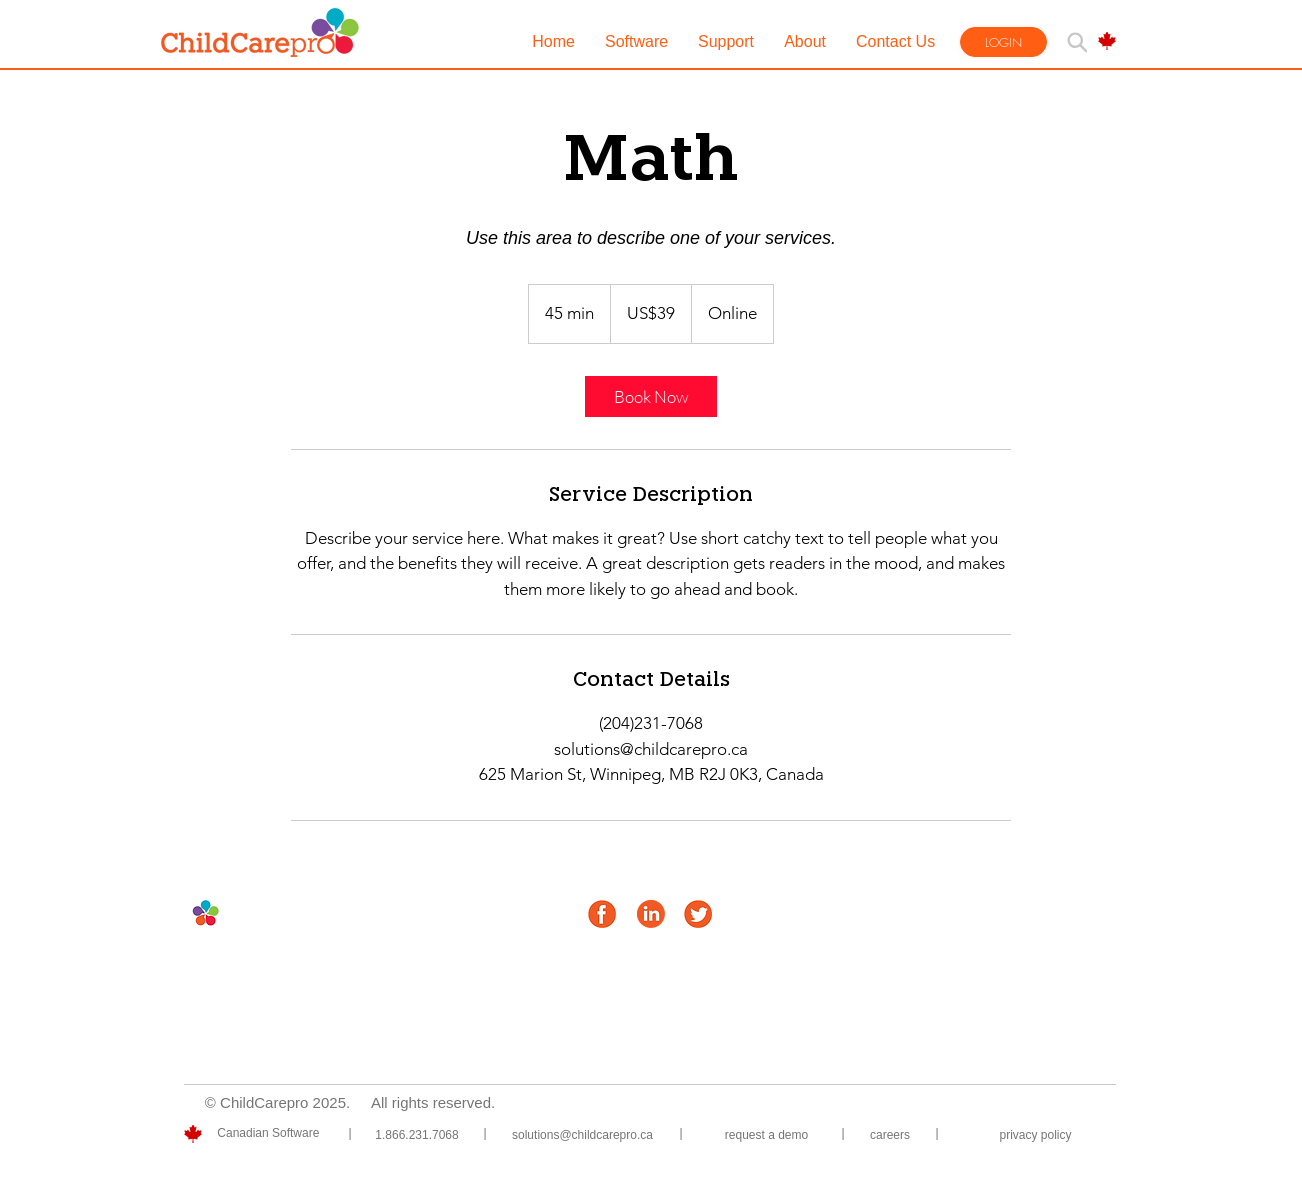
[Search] (1077, 42)
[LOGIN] (1003, 42)
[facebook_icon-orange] (602, 914)
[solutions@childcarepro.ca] (582, 1135)
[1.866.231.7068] (417, 1135)
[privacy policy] (1035, 1135)
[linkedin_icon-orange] (651, 914)
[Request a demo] (766, 1135)
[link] (651, 396)
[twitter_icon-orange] (698, 914)
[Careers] (890, 1135)
